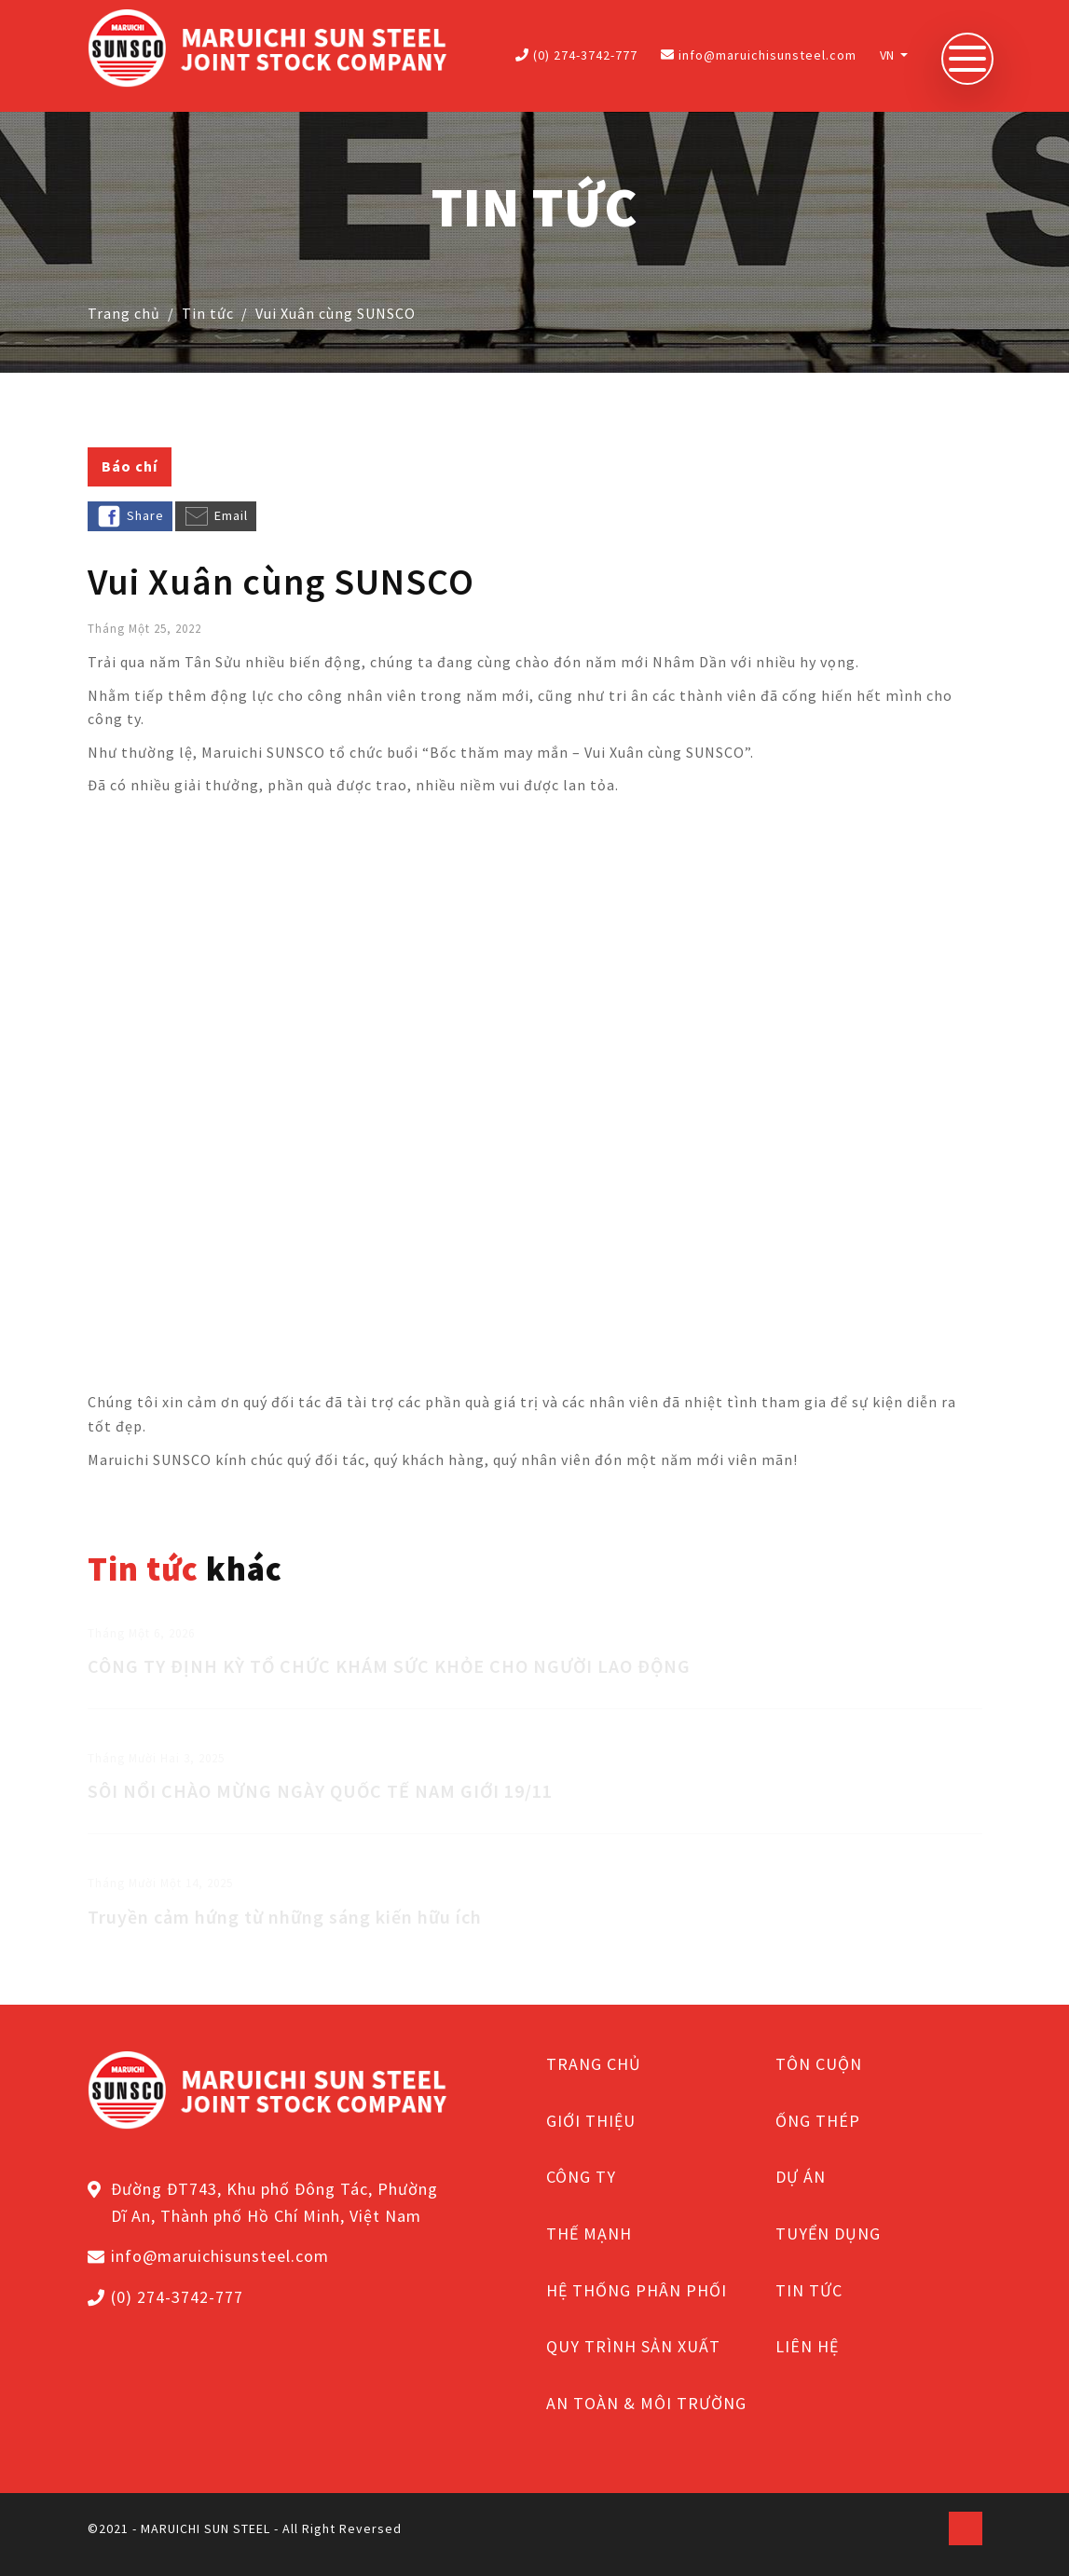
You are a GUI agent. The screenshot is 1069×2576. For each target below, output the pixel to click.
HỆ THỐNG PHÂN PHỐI (636, 2290)
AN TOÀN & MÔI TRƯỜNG (646, 2403)
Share (129, 516)
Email (215, 516)
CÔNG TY (581, 2176)
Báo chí (130, 466)
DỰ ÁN (800, 2176)
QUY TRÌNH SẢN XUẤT (633, 2346)
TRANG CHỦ (593, 2064)
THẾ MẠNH (589, 2233)
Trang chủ (124, 313)
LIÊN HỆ (807, 2346)
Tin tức (208, 313)
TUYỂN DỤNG (828, 2233)
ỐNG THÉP (817, 2120)
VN (888, 55)
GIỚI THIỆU (591, 2120)
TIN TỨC (809, 2290)
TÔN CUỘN (818, 2064)
